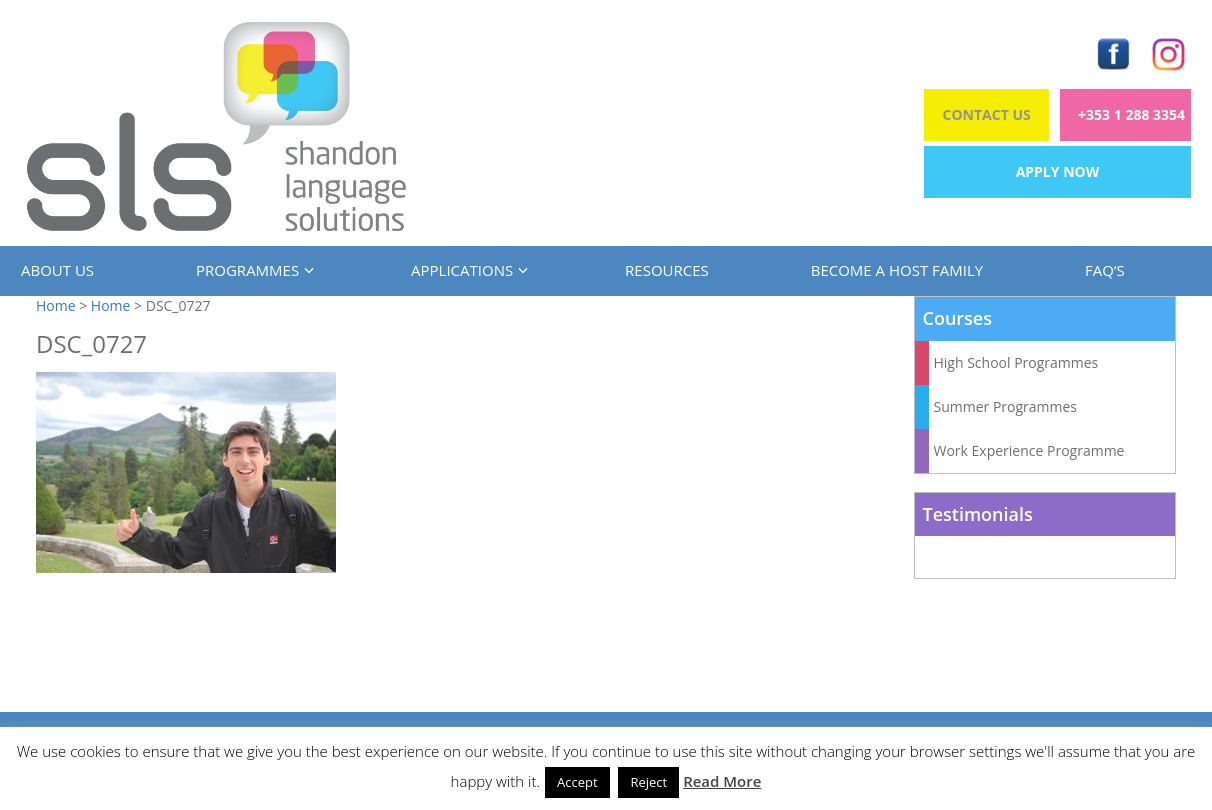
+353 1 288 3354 (1131, 114)
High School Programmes (1016, 362)
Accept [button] (577, 782)
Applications (467, 270)
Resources (667, 270)
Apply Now (1058, 171)
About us (57, 270)
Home (56, 305)
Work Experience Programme (1029, 450)
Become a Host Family (897, 270)
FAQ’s (1105, 270)
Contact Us (987, 114)
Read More (722, 781)
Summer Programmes (1006, 406)
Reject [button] (648, 782)
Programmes (252, 270)
